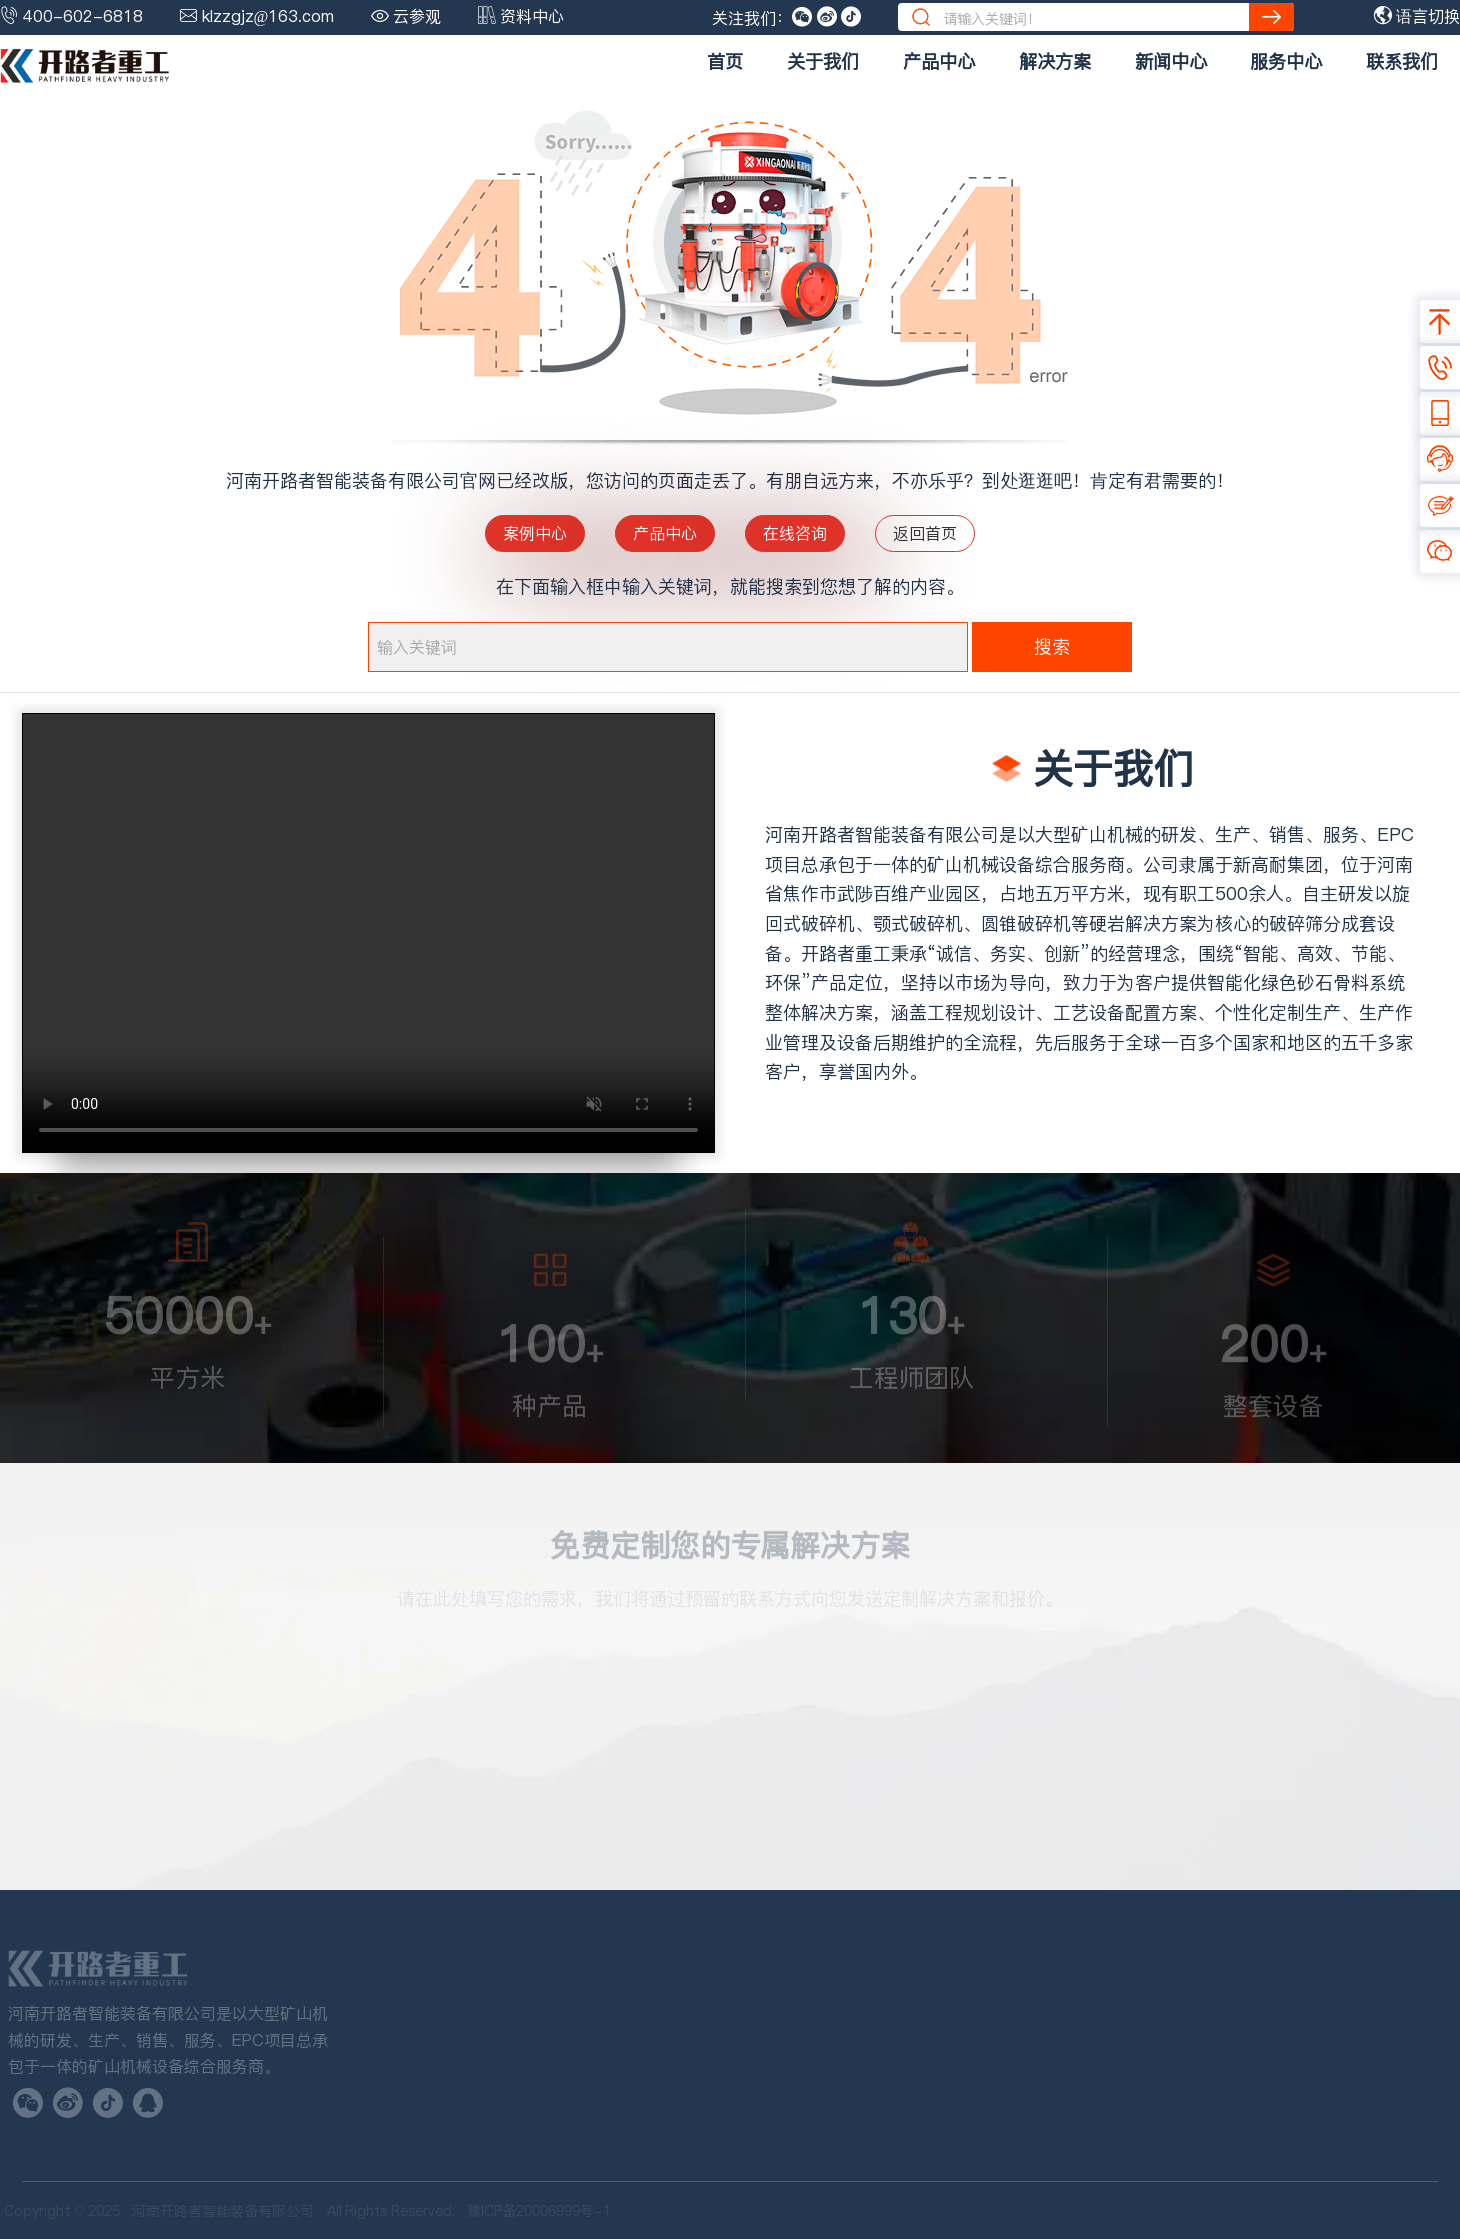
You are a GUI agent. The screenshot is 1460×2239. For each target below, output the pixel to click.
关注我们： (752, 18)
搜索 (1052, 646)
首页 (725, 61)
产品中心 (939, 61)
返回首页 (925, 533)
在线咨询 (795, 533)
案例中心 (535, 533)
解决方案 (1055, 61)
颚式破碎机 (918, 923)
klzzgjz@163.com (268, 16)
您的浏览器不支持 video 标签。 (368, 933)
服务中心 (1286, 61)
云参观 (417, 16)
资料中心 (532, 16)
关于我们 (823, 61)
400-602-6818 (83, 16)
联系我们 (1402, 61)
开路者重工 (846, 953)
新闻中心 (1171, 61)
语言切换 (1417, 16)
